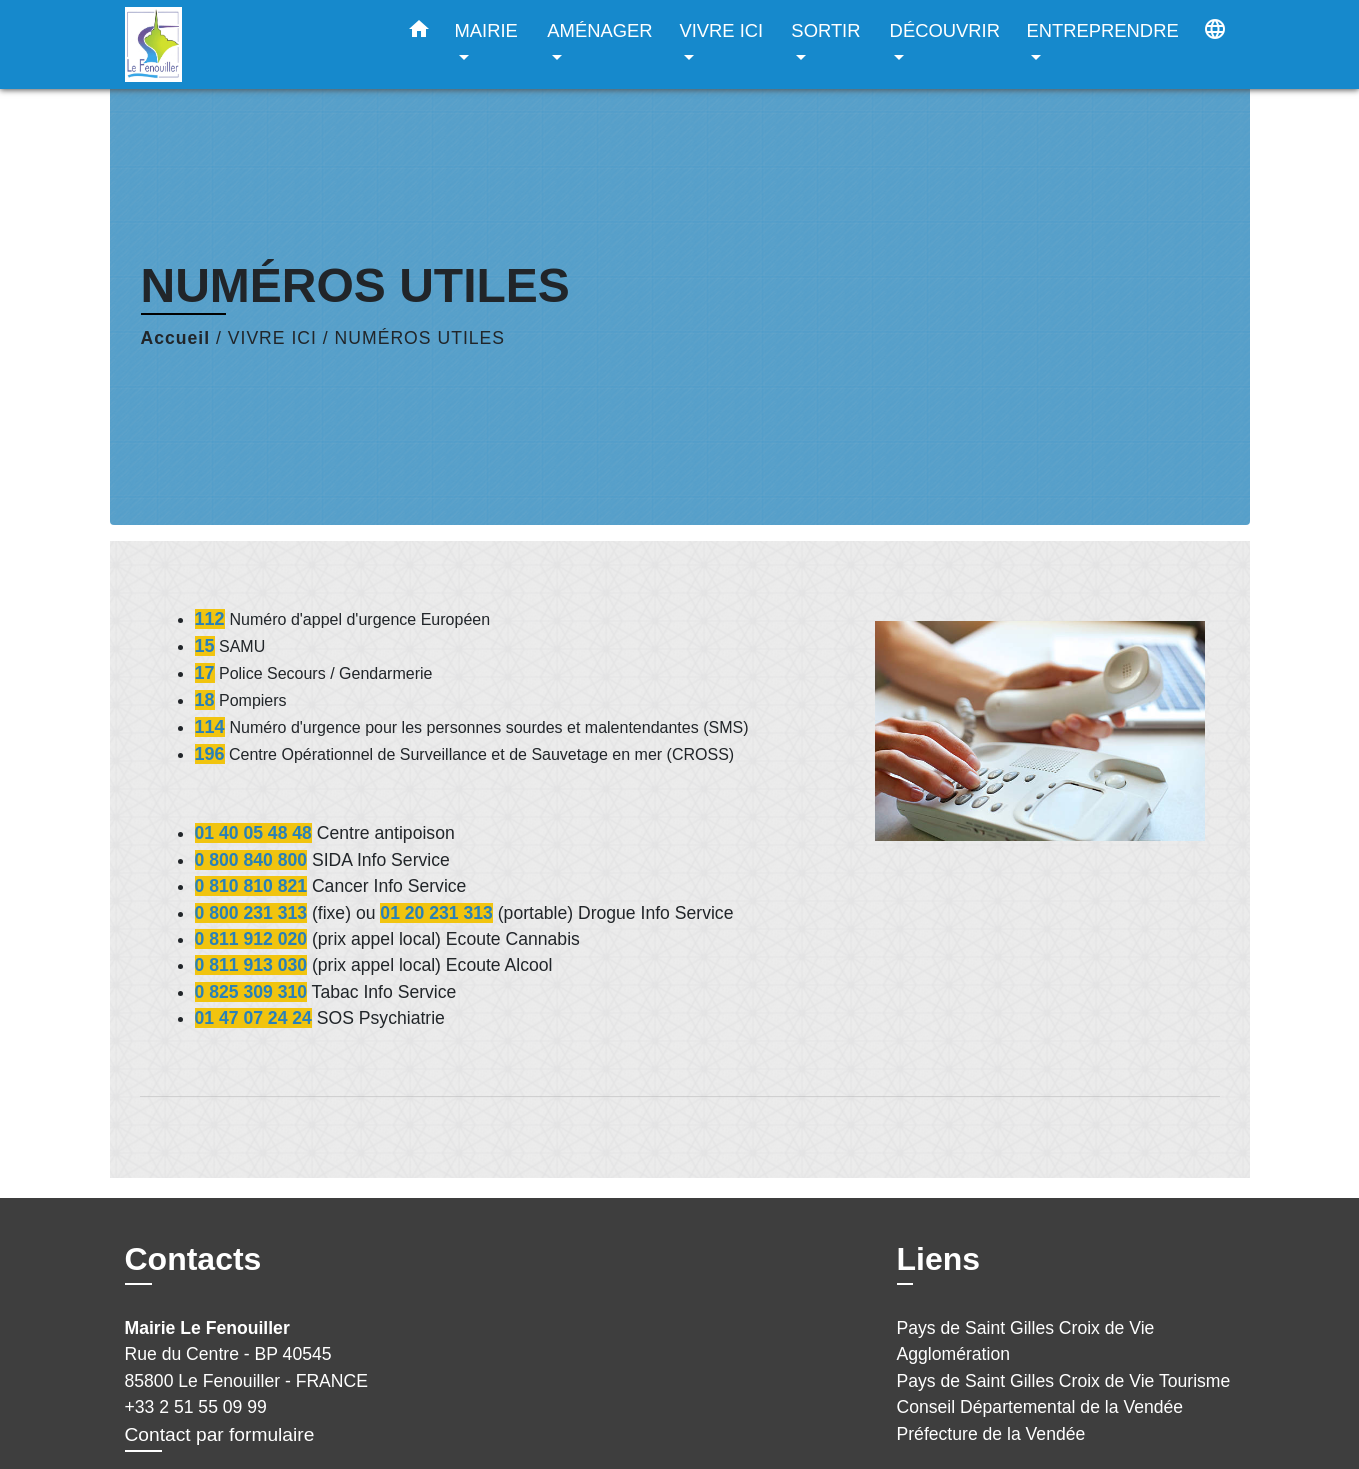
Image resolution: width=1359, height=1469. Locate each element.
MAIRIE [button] (486, 30)
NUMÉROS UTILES (420, 338)
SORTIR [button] (825, 30)
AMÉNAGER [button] (599, 30)
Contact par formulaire (220, 1434)
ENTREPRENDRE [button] (1102, 30)
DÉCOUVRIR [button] (945, 30)
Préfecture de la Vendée (991, 1434)
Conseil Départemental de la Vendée (1040, 1407)
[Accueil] (250, 44)
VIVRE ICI (272, 338)
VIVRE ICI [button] (721, 30)
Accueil (176, 338)
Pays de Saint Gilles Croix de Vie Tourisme (1064, 1381)
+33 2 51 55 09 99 (196, 1407)
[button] (419, 33)
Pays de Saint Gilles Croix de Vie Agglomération (1026, 1341)
